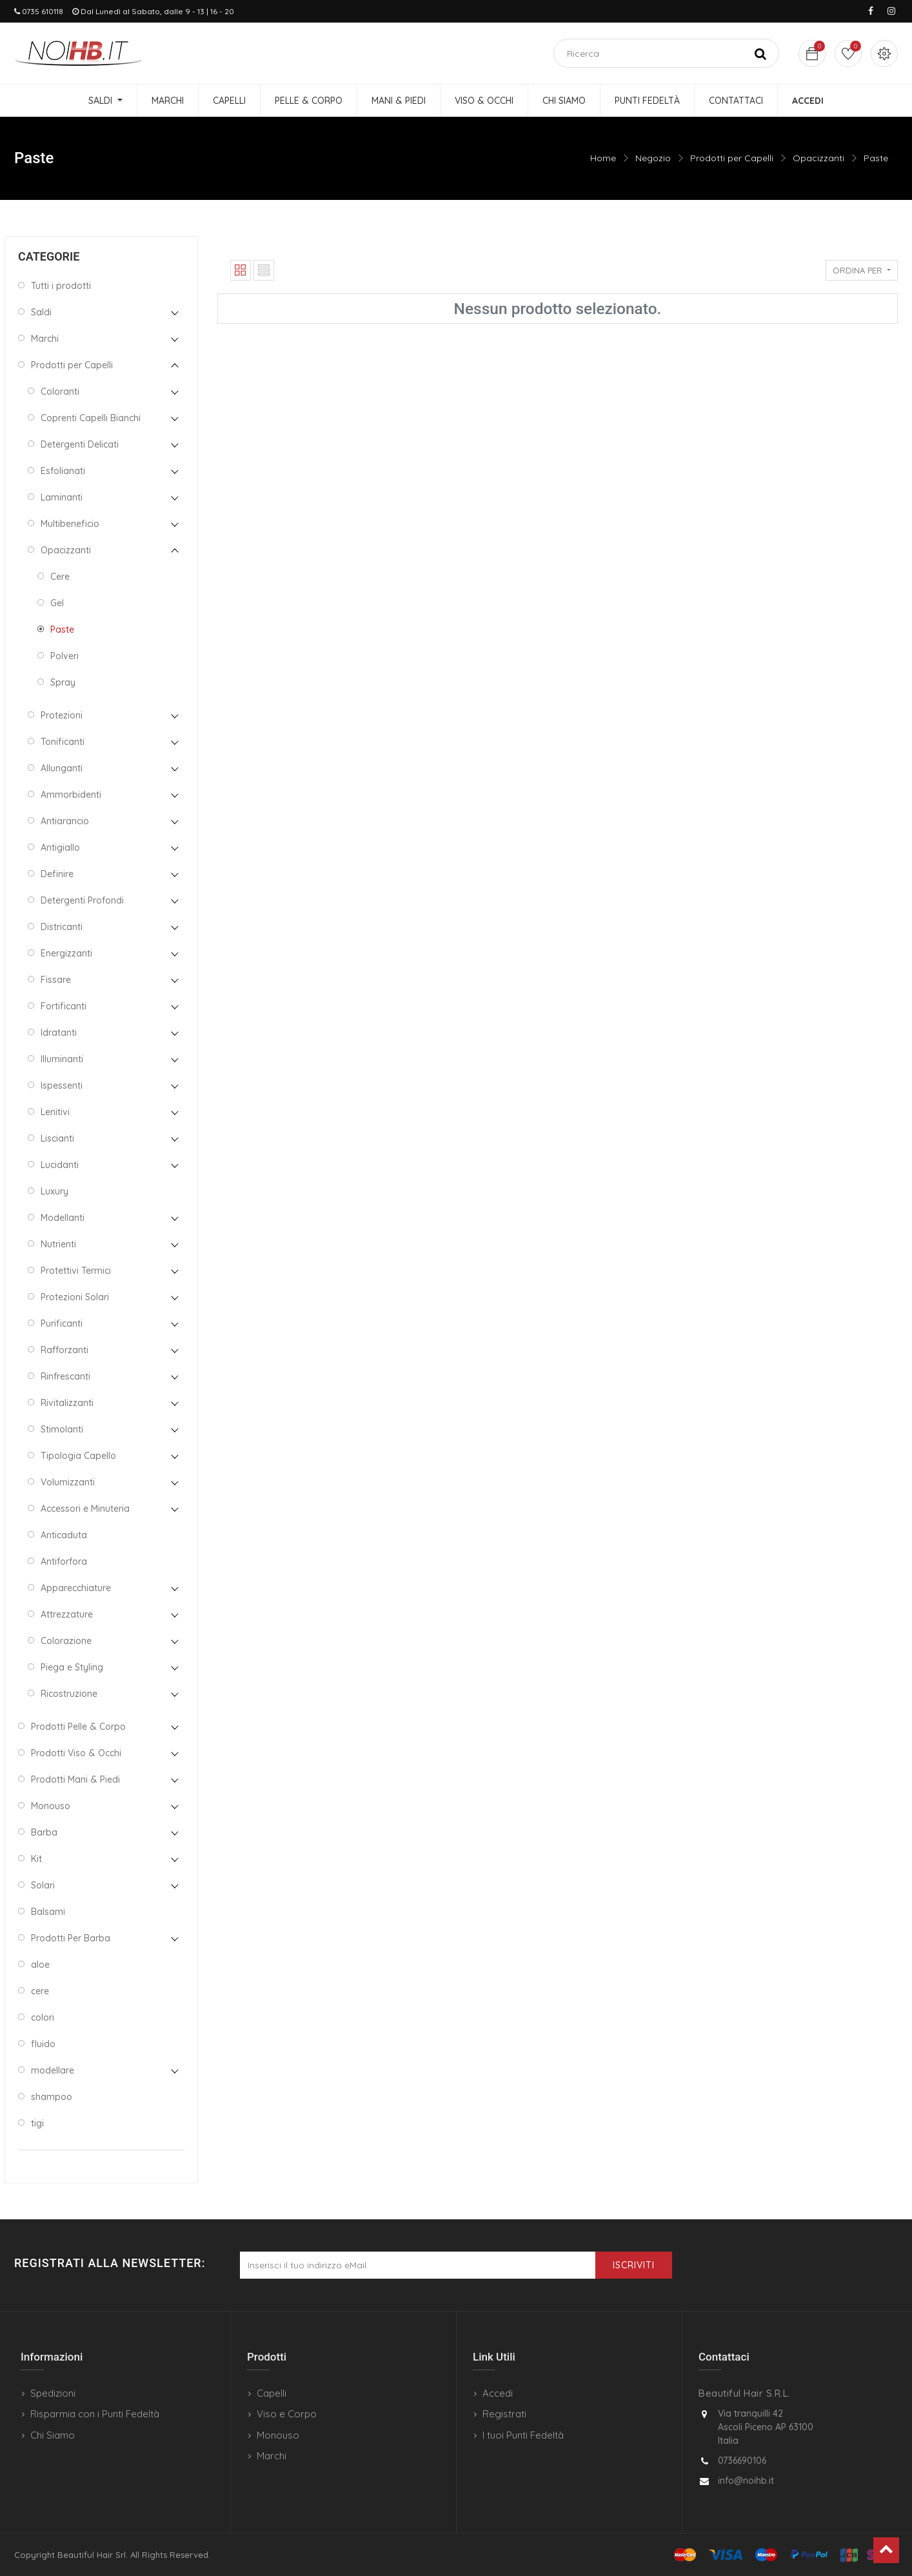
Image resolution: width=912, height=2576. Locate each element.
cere (40, 1991)
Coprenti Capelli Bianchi (91, 418)
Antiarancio (65, 821)
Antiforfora (64, 1561)
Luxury (54, 1191)
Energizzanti (66, 953)
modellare (52, 2070)
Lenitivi (55, 1112)
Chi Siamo (52, 2435)
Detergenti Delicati (80, 444)
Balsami (48, 1911)
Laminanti (62, 497)
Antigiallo (60, 847)
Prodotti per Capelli (731, 158)
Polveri (64, 656)
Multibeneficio (70, 524)
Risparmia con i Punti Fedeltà (94, 2414)
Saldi (41, 312)
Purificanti (62, 1323)
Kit (36, 1859)
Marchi (45, 338)
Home (603, 158)
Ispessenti (62, 1085)
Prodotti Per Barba (70, 1938)
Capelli (271, 2393)
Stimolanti (62, 1429)
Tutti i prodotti (61, 286)
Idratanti (59, 1032)
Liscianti (57, 1138)
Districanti (62, 927)
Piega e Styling (72, 1667)
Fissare (56, 980)
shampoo (51, 2097)
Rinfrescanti (65, 1376)
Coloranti (60, 391)
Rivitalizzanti (67, 1403)
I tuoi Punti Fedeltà (523, 2435)
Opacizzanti (818, 158)
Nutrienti (58, 1244)
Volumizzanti (68, 1482)
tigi (37, 2123)
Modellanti (62, 1218)
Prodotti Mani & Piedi (75, 1779)
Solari (43, 1885)
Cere (60, 576)
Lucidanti (60, 1165)
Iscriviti (634, 2265)
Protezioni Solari (75, 1297)
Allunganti (62, 768)
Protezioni (62, 715)
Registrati (504, 2414)
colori (42, 2017)
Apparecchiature (76, 1588)
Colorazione (66, 1641)
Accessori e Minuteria (85, 1508)
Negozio (653, 158)
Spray (62, 682)
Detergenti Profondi (82, 900)
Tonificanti (62, 742)
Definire (57, 874)
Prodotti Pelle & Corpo (78, 1726)
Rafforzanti (64, 1350)
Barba (44, 1832)
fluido (43, 2044)
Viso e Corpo (287, 2414)
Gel (57, 603)
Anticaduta (64, 1535)
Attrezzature (67, 1614)
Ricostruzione (69, 1693)
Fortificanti (63, 1006)
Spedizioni (52, 2393)
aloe (40, 1964)
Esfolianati (63, 471)
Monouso (50, 1806)
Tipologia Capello (78, 1455)
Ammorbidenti (71, 794)
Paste (876, 158)
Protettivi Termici (76, 1270)
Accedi (497, 2393)
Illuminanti (62, 1059)
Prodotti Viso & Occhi (76, 1753)
